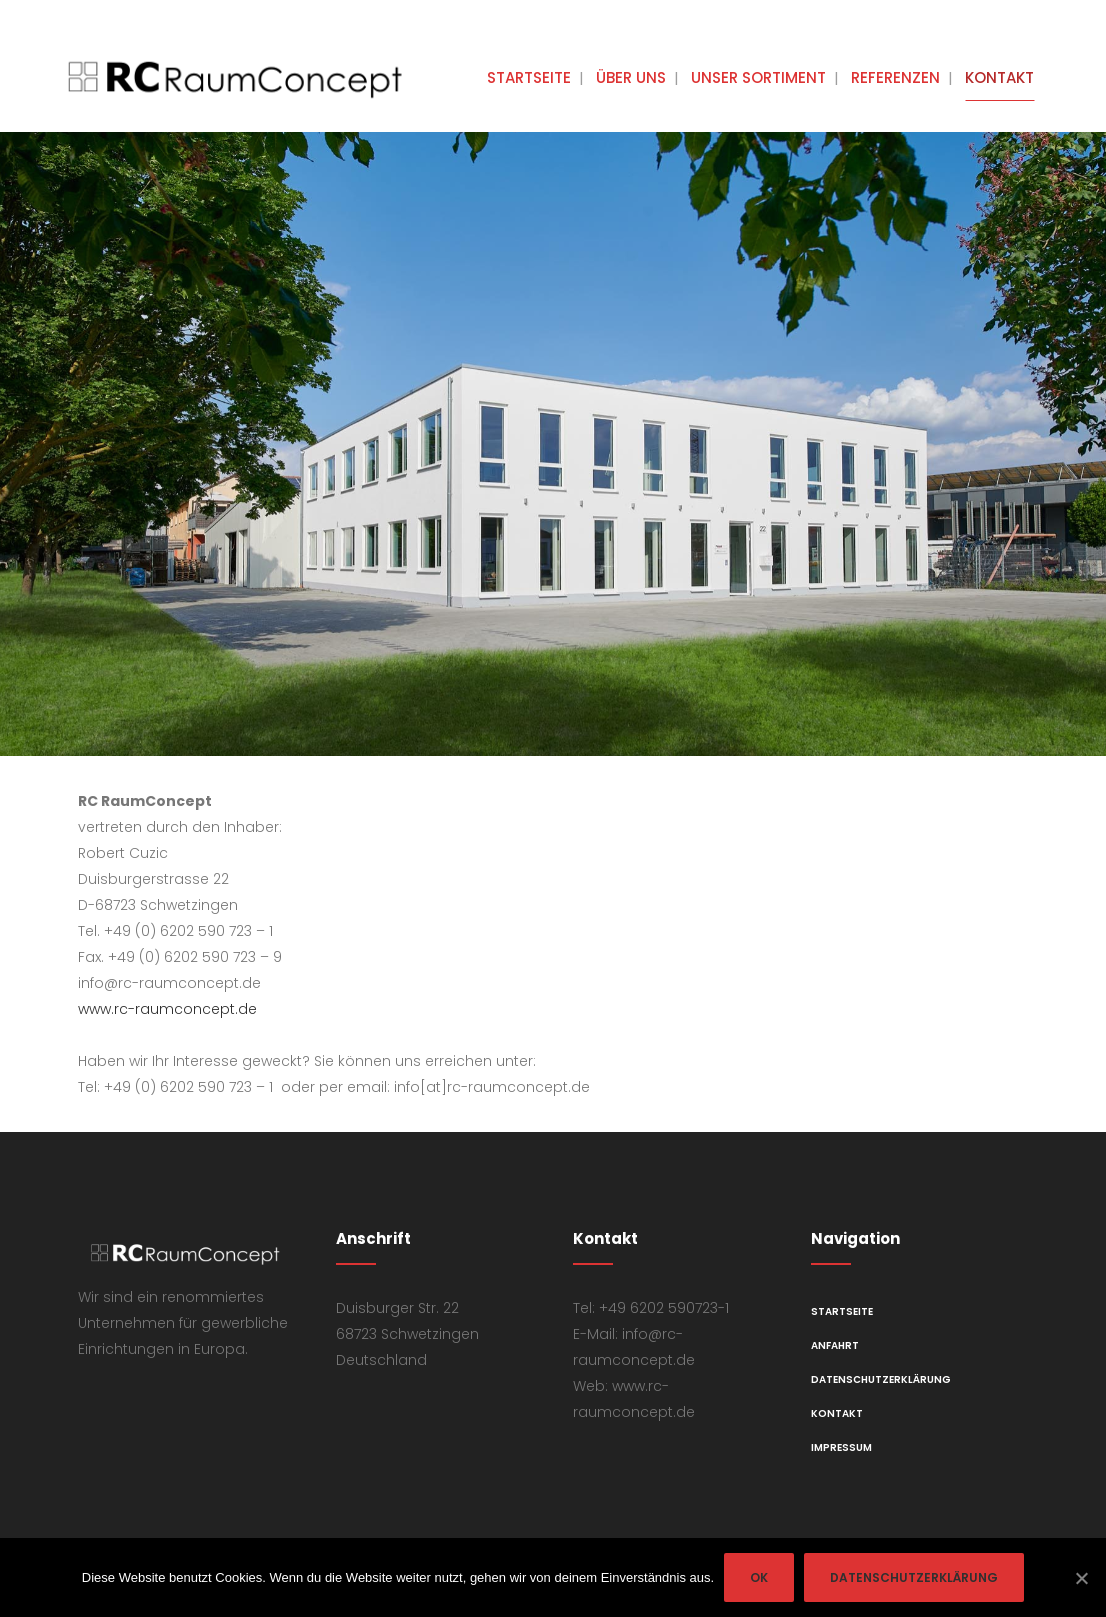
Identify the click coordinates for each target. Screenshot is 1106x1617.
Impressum (841, 1447)
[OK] (1081, 1578)
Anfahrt (835, 1345)
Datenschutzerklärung (881, 1379)
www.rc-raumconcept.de (167, 1009)
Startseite (842, 1311)
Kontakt (837, 1413)
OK (759, 1577)
